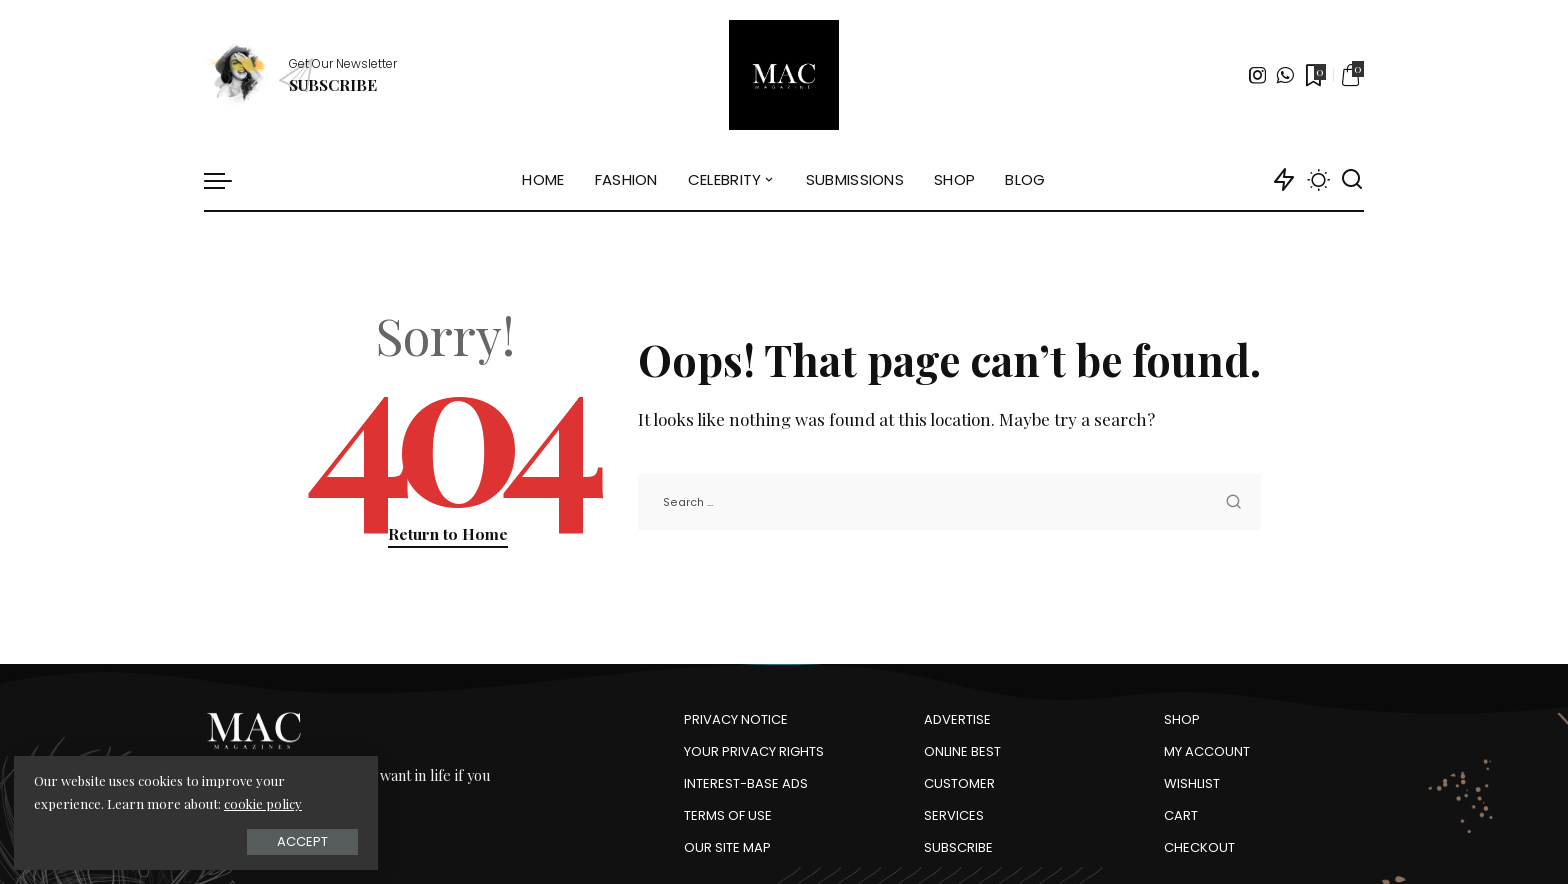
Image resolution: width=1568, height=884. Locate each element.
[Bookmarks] (1314, 75)
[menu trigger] (228, 180)
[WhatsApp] (1285, 75)
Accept (239, 840)
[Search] (1352, 180)
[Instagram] (1258, 75)
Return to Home (448, 533)
